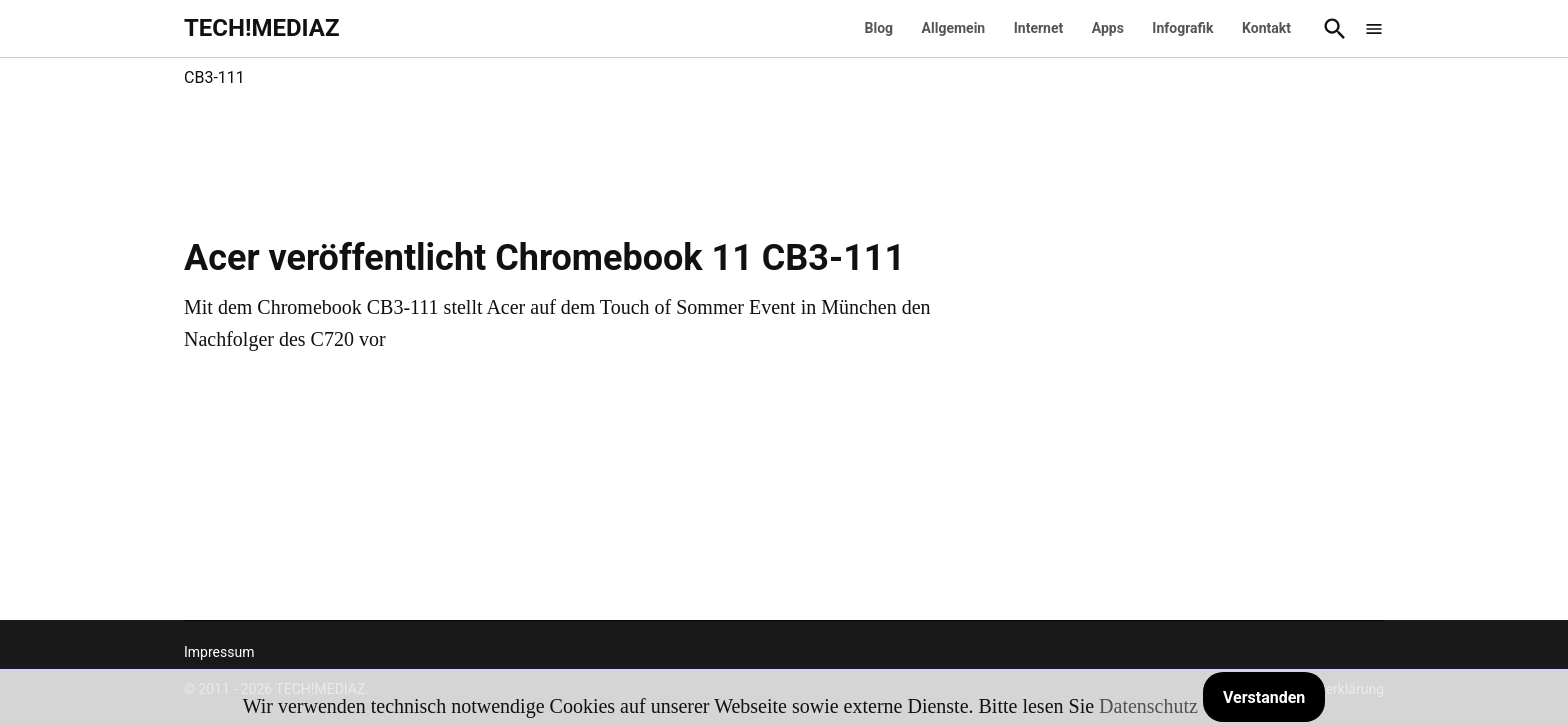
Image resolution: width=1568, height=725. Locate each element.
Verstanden (1264, 697)
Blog (879, 28)
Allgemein (954, 28)
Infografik (1182, 28)
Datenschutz (1148, 706)
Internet (1039, 28)
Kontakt (1266, 28)
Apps (1108, 28)
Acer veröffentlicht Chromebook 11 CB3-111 (544, 258)
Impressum (219, 652)
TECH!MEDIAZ (262, 28)
